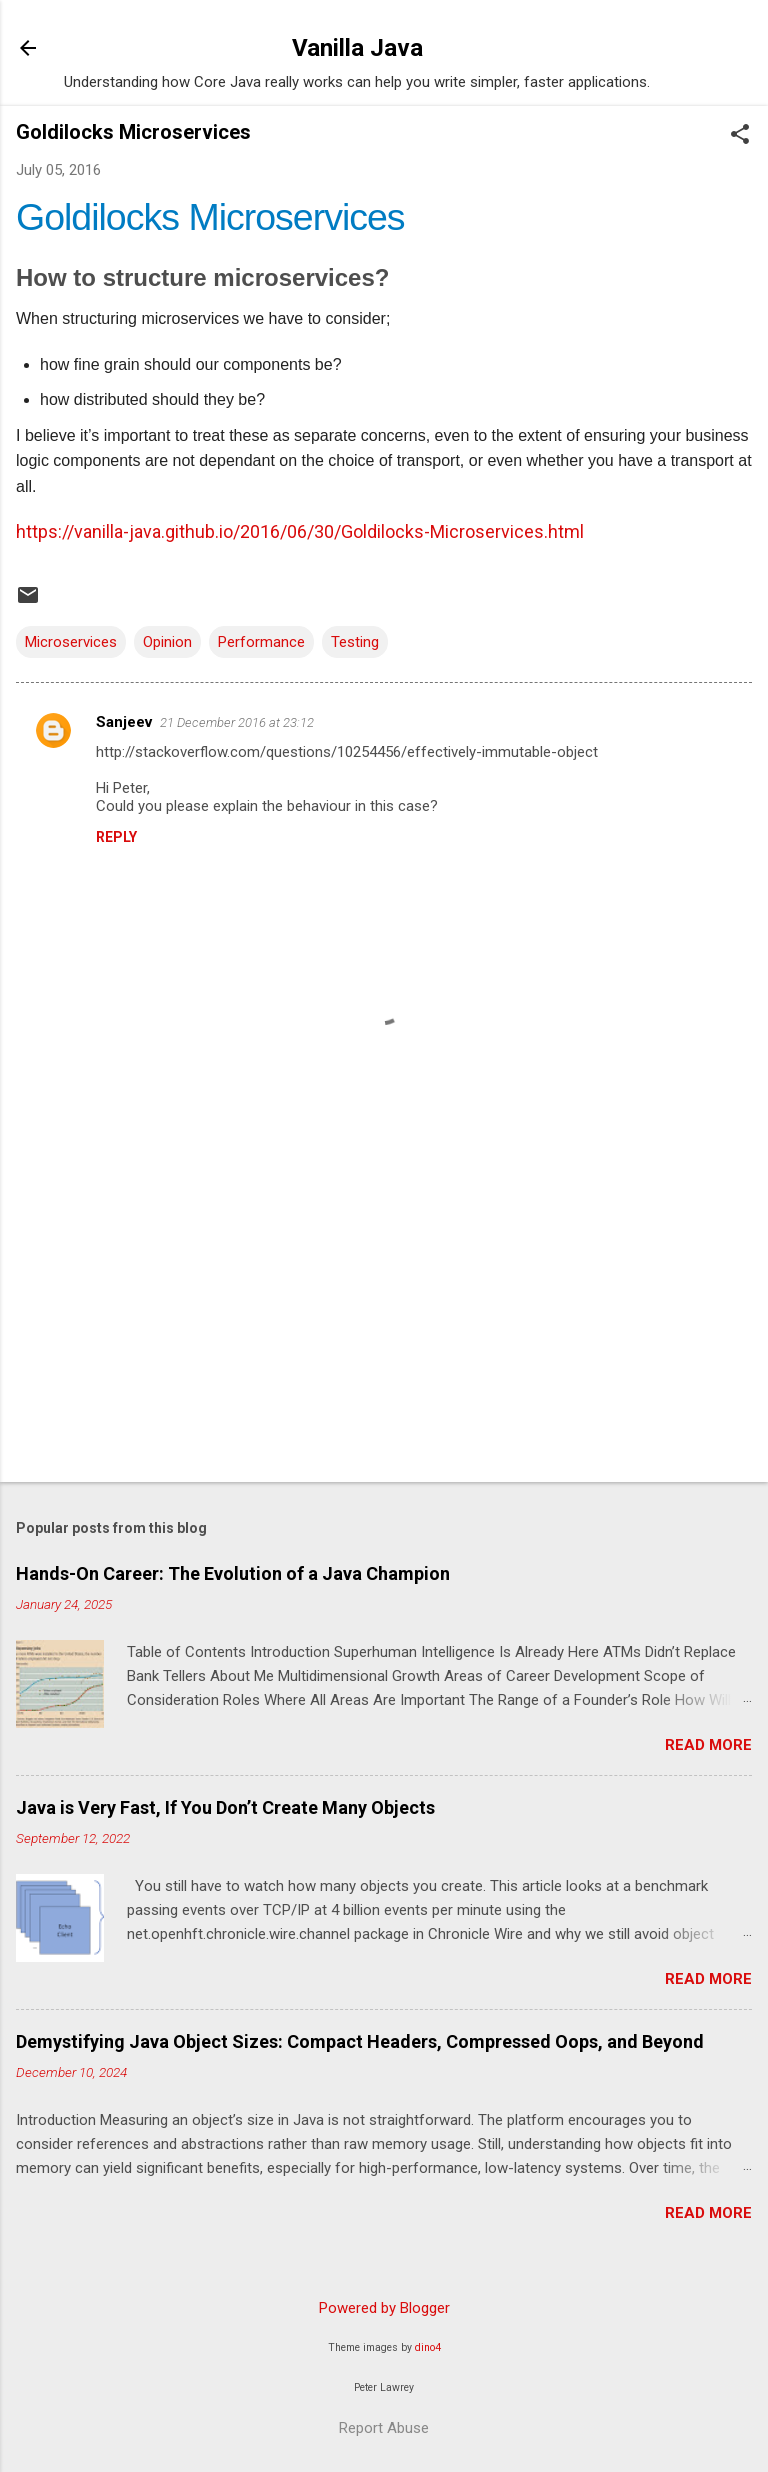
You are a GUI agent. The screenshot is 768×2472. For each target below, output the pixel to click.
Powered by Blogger (384, 2308)
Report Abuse (384, 2428)
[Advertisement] (384, 1310)
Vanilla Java (357, 48)
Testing (355, 642)
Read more (708, 1745)
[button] (740, 136)
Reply (116, 837)
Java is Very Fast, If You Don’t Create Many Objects (225, 1807)
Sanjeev (124, 722)
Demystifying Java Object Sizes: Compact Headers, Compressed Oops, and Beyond (360, 2041)
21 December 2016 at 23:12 (237, 722)
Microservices (71, 642)
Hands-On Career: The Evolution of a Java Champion (233, 1573)
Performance (261, 642)
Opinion (167, 642)
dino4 (428, 2347)
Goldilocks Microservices (210, 217)
